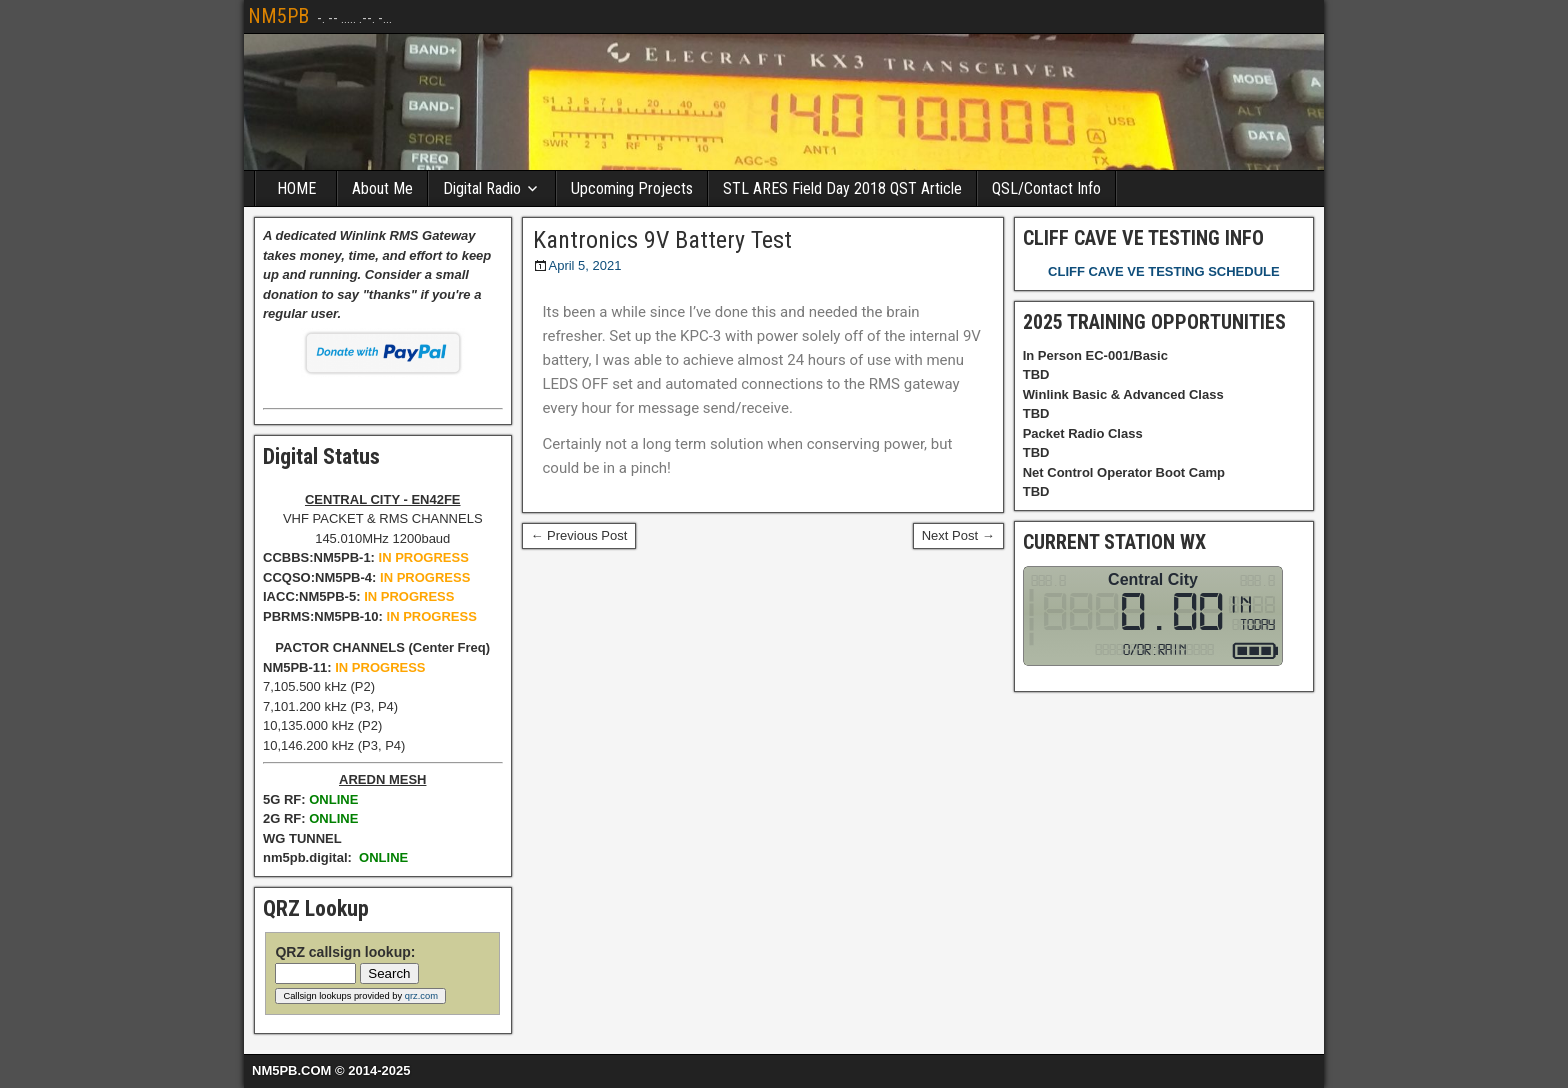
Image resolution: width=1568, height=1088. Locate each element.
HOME (296, 188)
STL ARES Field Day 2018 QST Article (842, 188)
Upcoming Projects (632, 188)
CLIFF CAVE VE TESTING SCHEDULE (1164, 271)
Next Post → (958, 535)
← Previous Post (579, 535)
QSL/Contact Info (1046, 188)
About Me (382, 188)
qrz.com (421, 996)
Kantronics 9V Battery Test (662, 240)
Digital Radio (482, 188)
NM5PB (278, 16)
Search (389, 973)
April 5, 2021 (585, 265)
